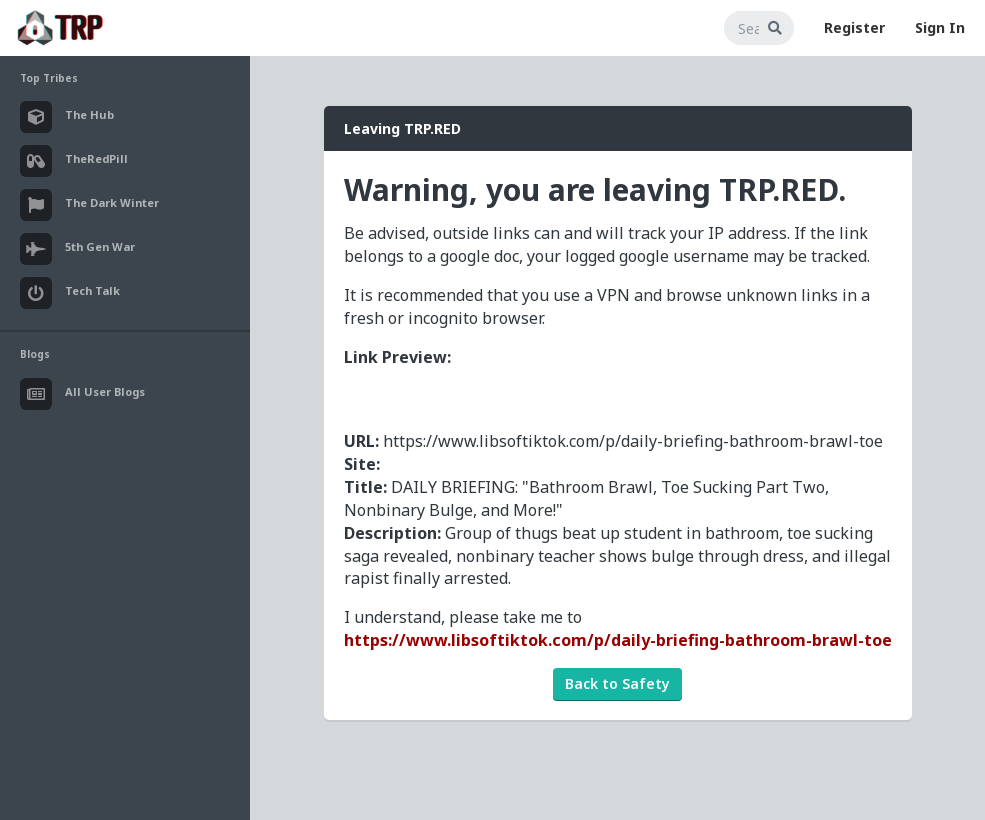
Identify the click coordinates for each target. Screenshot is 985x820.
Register (854, 27)
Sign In (940, 27)
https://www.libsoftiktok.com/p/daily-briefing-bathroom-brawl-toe (618, 640)
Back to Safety (617, 683)
